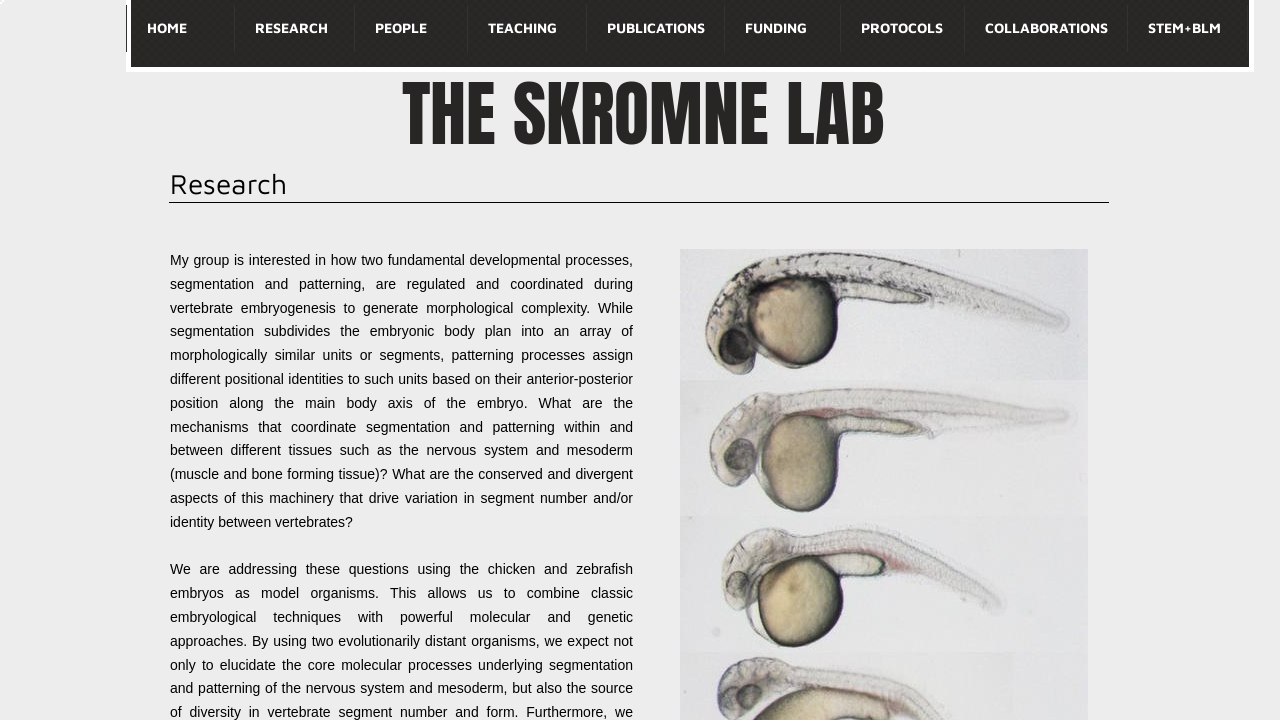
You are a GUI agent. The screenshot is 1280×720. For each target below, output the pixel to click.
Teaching (522, 27)
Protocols (902, 27)
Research (291, 27)
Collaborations (1046, 27)
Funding (776, 27)
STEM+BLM (1184, 27)
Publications (656, 27)
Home (167, 27)
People (401, 27)
